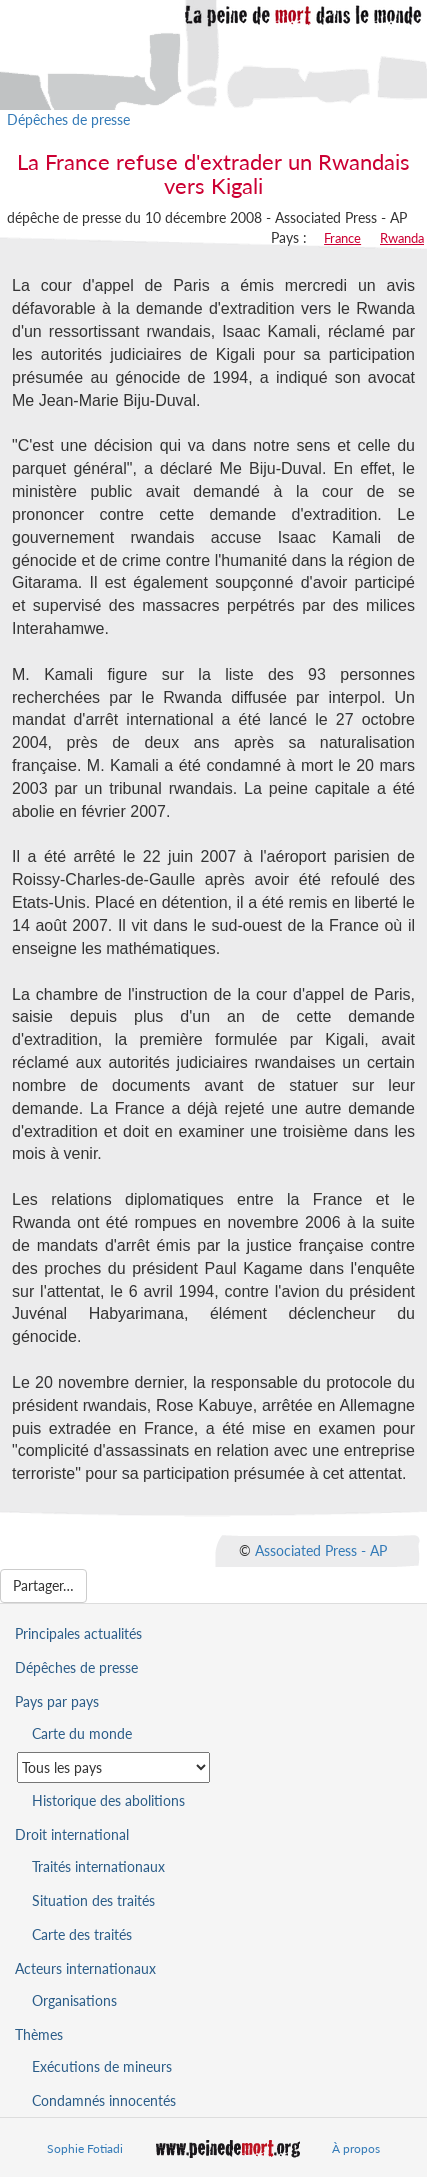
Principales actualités (78, 1633)
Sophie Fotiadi (85, 2148)
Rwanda (402, 238)
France (342, 238)
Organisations (74, 2000)
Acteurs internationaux (85, 1968)
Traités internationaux (98, 1866)
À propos (356, 2148)
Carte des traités (82, 1934)
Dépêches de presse (68, 119)
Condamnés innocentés (104, 2100)
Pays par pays (57, 1701)
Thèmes (39, 2034)
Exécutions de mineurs (102, 2066)
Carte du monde (82, 1733)
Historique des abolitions (108, 1800)
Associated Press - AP (321, 1550)
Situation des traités (93, 1900)
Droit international (72, 1834)
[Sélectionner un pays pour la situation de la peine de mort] (113, 1767)
